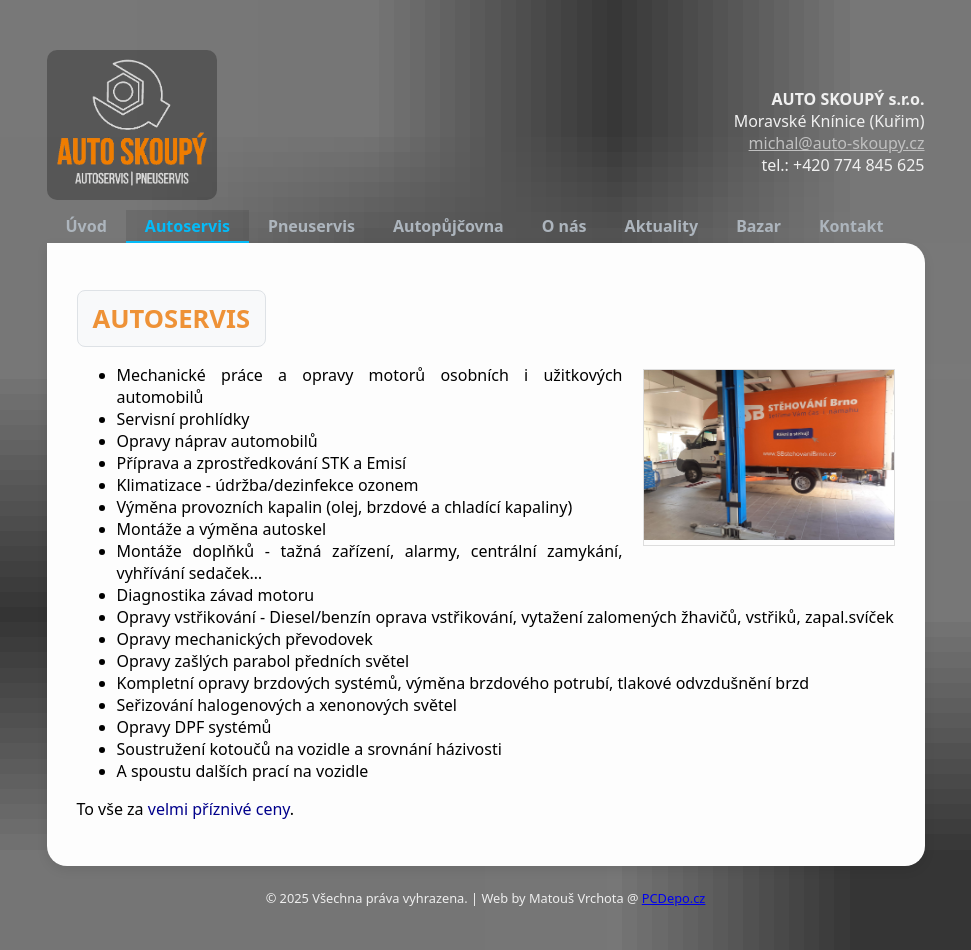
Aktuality (662, 226)
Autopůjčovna (448, 226)
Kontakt (851, 226)
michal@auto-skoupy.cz (837, 143)
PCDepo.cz (674, 898)
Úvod (86, 226)
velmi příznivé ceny (219, 809)
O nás (564, 226)
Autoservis (187, 226)
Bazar (758, 226)
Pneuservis (311, 226)
